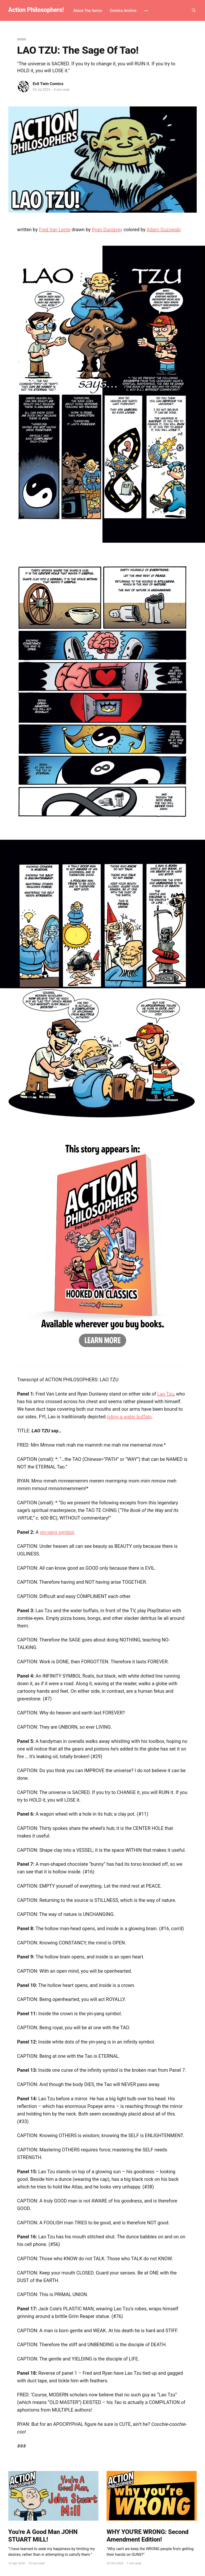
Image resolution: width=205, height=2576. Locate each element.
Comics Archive (123, 10)
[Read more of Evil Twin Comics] (23, 86)
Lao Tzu (165, 1394)
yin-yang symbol (57, 1532)
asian (21, 39)
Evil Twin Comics (48, 83)
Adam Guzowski (164, 229)
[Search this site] (194, 10)
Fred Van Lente (54, 229)
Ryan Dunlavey (107, 229)
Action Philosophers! (36, 9)
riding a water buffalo (129, 1417)
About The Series (87, 10)
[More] (146, 10)
